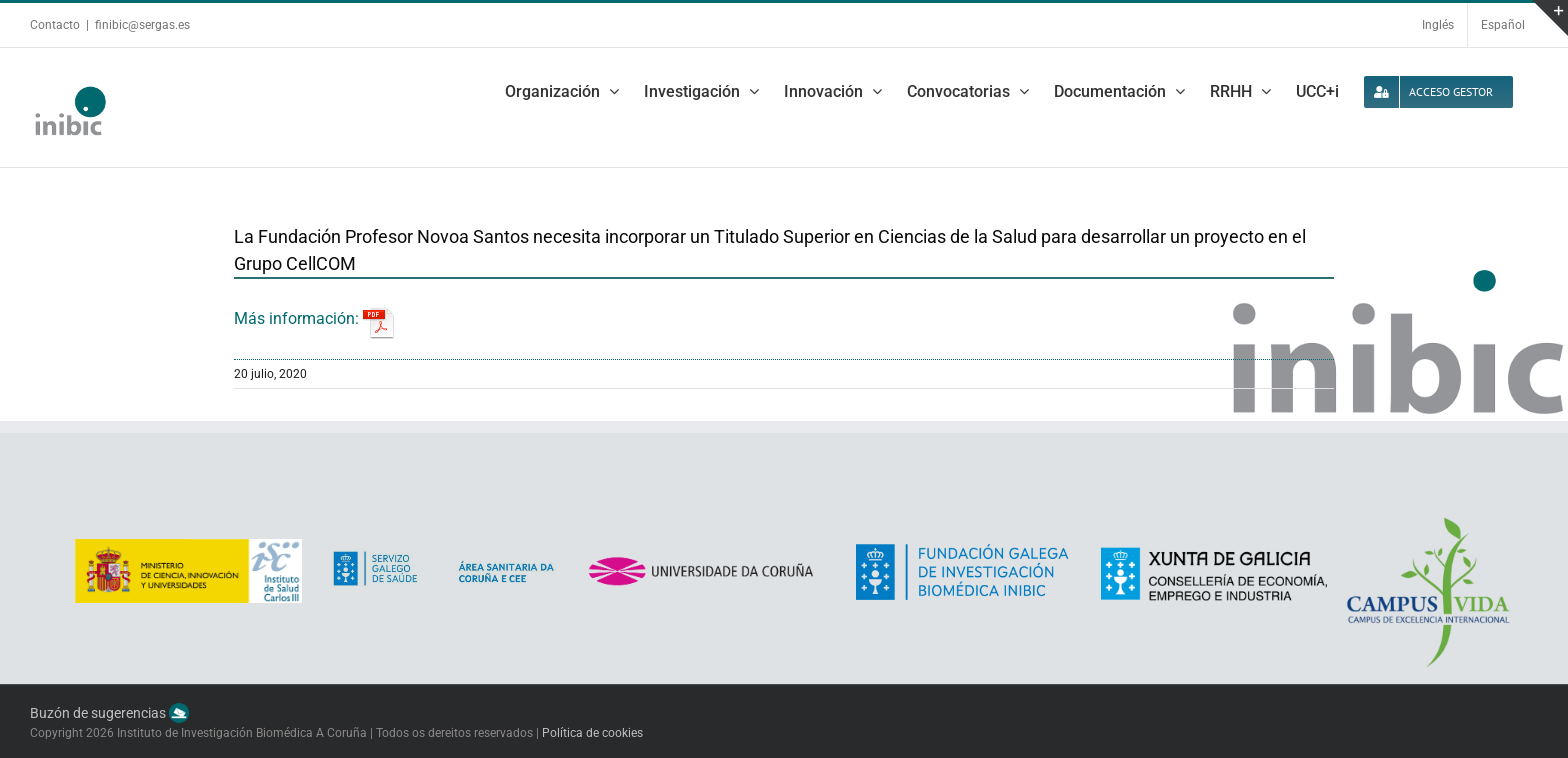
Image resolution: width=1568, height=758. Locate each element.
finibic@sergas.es (142, 25)
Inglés (1438, 25)
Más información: (314, 318)
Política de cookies (592, 733)
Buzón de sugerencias (109, 713)
